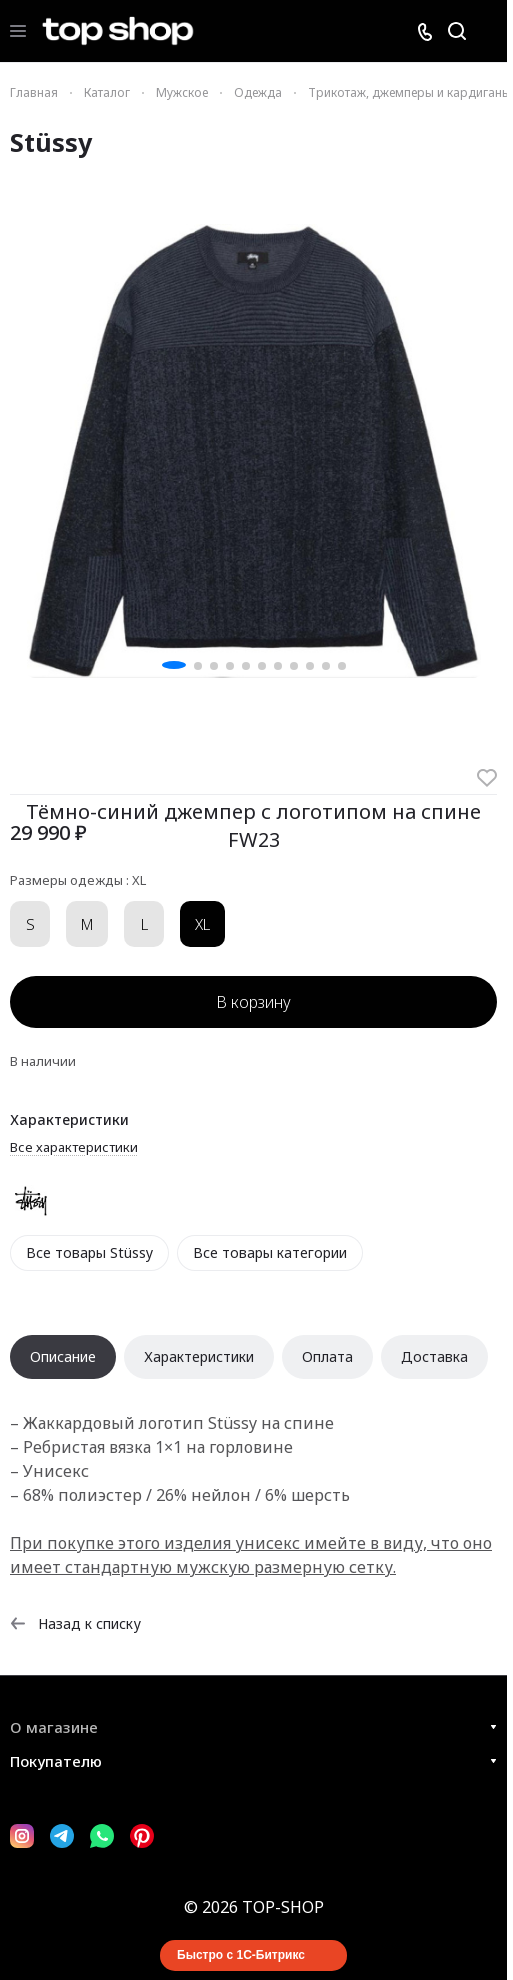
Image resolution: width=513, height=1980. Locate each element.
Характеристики (199, 1356)
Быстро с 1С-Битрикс (241, 1955)
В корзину (253, 1002)
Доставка (434, 1356)
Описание (63, 1356)
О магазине (54, 1727)
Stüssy (51, 142)
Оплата (327, 1356)
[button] (174, 665)
